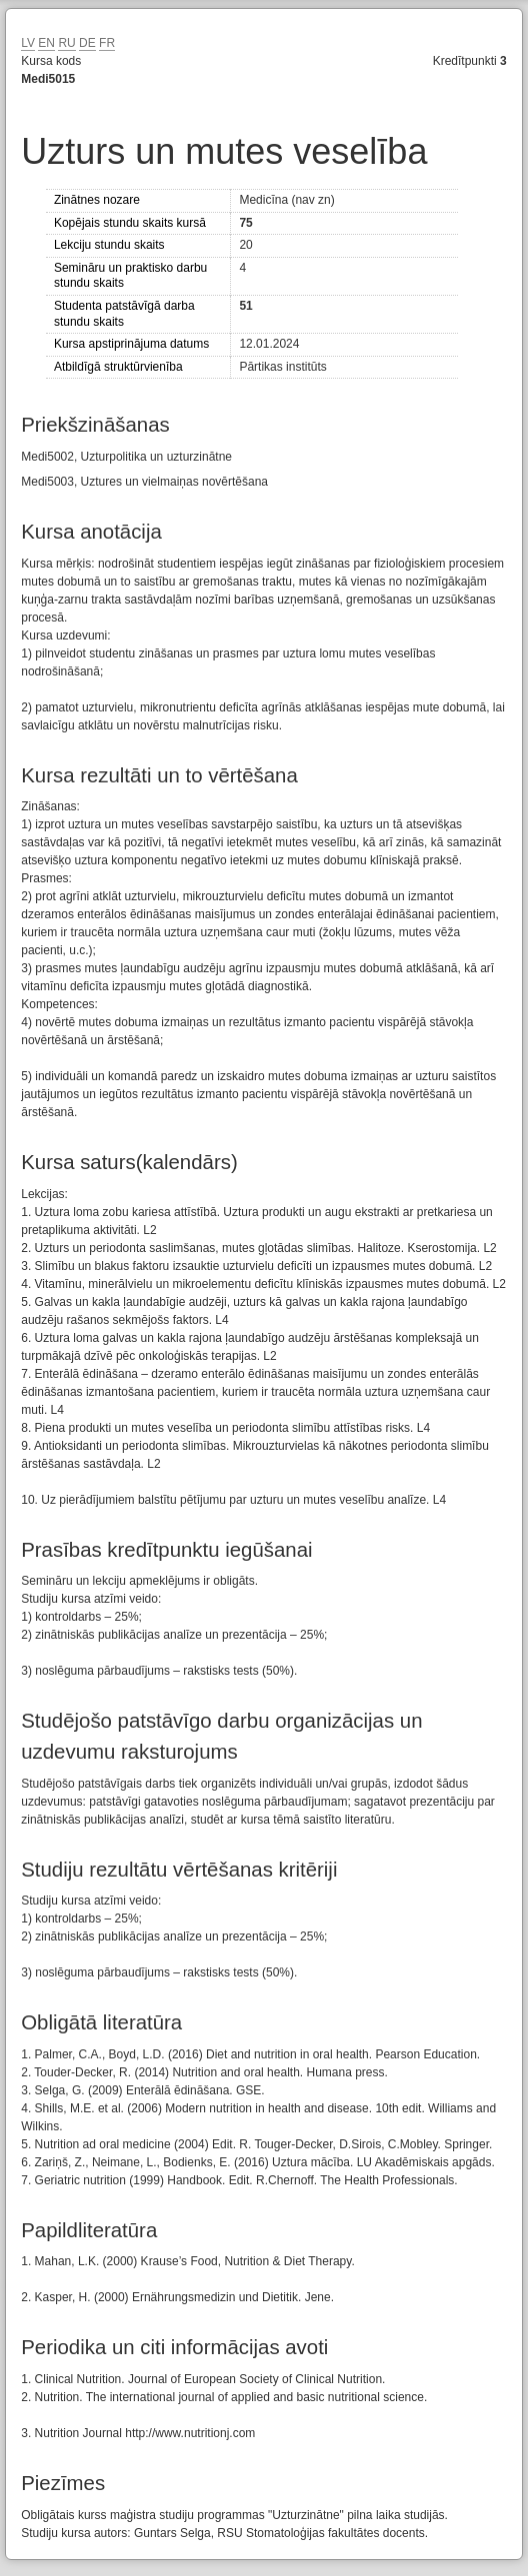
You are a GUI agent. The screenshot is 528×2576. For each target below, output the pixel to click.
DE (87, 43)
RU (66, 43)
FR (107, 43)
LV (28, 43)
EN (46, 43)
